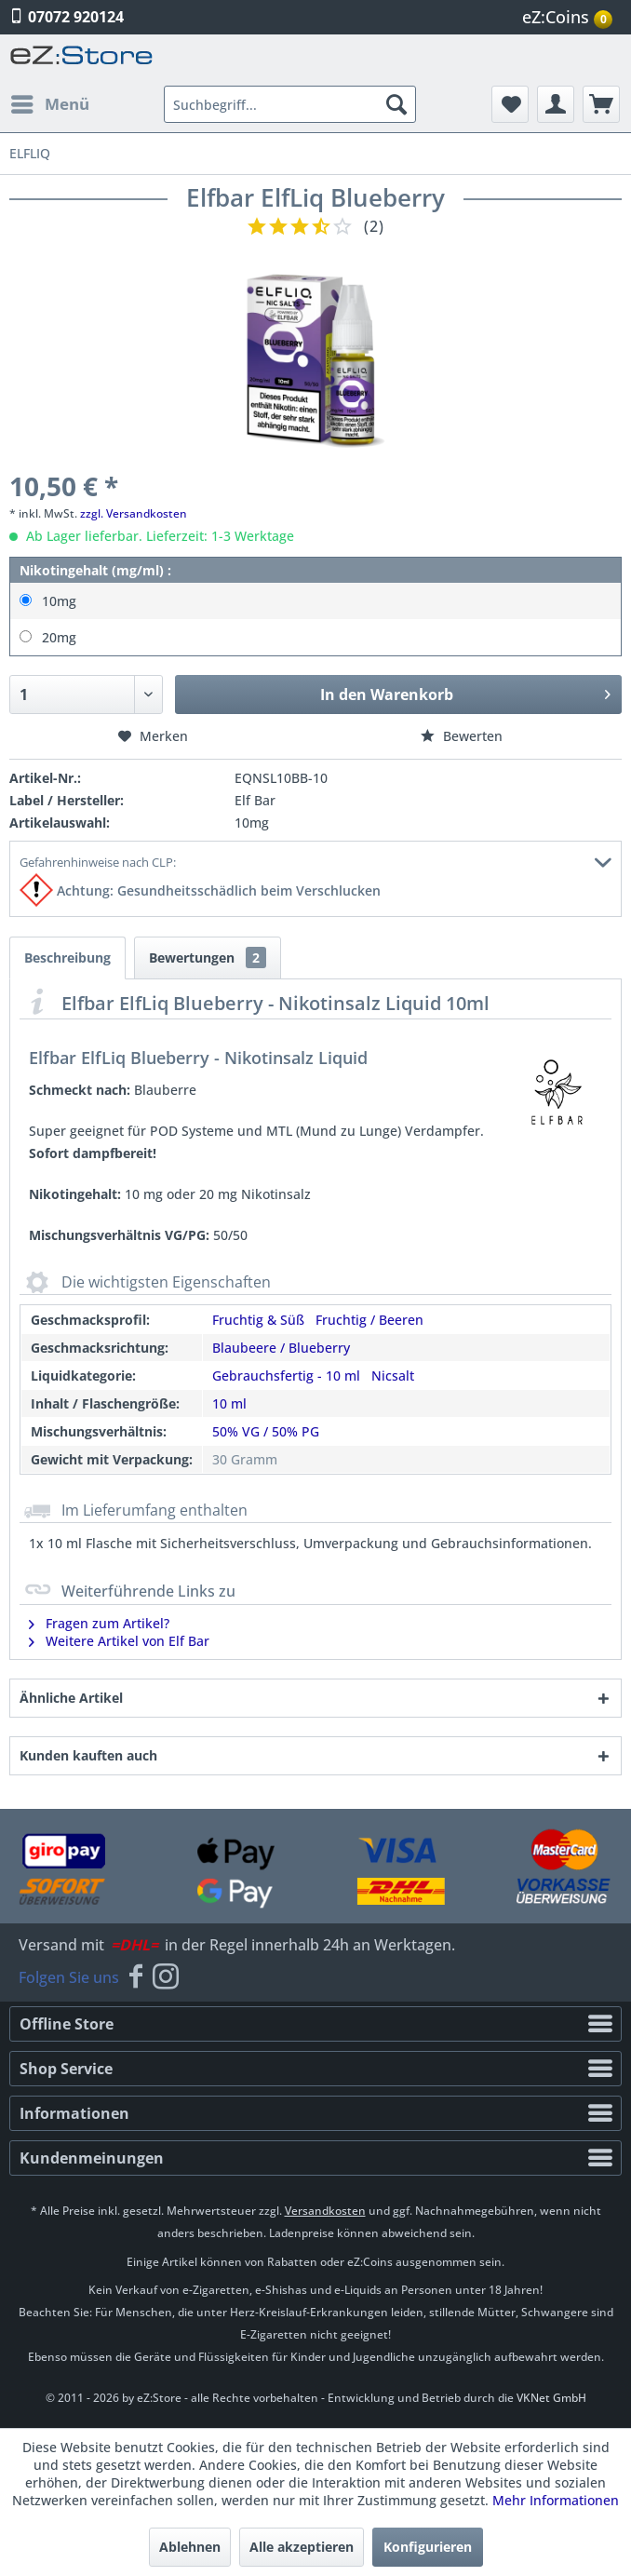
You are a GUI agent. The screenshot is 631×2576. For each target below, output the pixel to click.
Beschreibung (67, 957)
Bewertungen (207, 957)
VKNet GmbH (551, 2398)
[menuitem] (569, 17)
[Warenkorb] (601, 104)
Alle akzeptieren (301, 2547)
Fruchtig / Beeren (369, 1319)
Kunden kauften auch (88, 1755)
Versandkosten (325, 2211)
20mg (59, 637)
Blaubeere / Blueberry (281, 1347)
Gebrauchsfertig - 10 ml (286, 1375)
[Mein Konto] (555, 104)
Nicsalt (392, 1375)
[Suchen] (396, 104)
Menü (50, 102)
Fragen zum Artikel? (99, 1623)
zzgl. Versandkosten (133, 513)
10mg (59, 601)
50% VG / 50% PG (265, 1431)
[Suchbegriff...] (290, 104)
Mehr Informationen (555, 2500)
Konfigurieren (427, 2547)
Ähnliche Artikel (71, 1697)
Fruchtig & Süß (258, 1319)
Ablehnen (190, 2547)
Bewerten (462, 736)
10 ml (229, 1403)
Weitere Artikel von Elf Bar (119, 1641)
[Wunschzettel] (510, 104)
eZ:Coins (567, 17)
